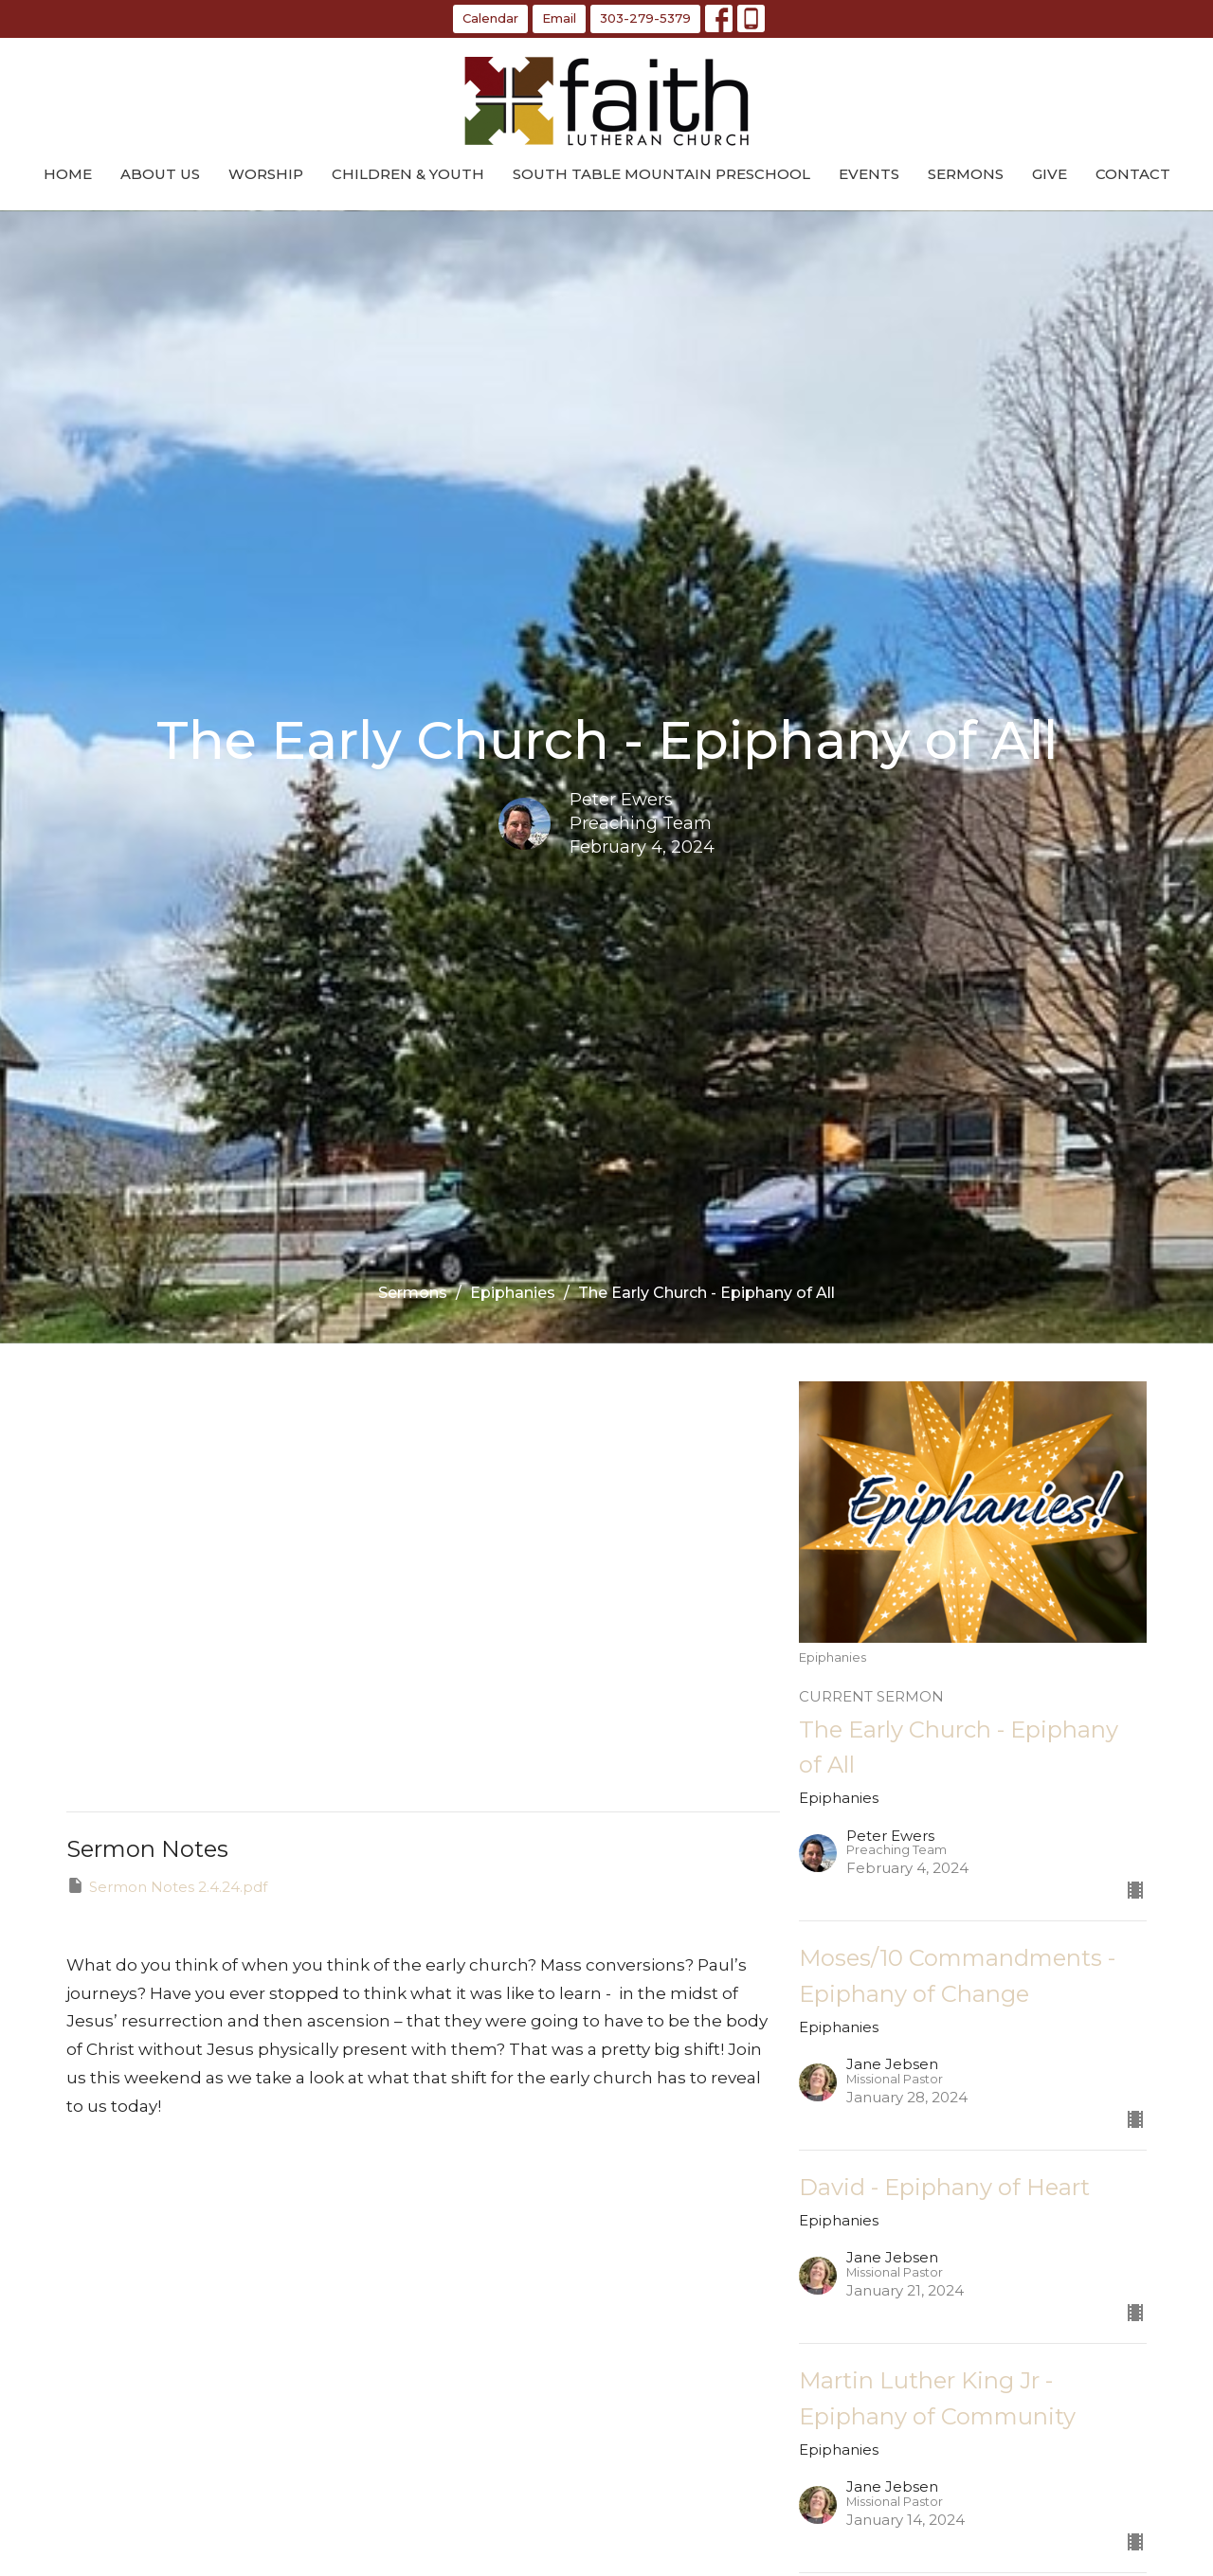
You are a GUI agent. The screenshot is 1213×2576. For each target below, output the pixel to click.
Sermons (966, 174)
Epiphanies (512, 1293)
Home (68, 174)
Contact (1132, 174)
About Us (160, 174)
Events (869, 174)
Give (1049, 174)
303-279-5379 (645, 18)
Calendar (490, 18)
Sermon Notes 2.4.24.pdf (166, 1886)
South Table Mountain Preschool (661, 174)
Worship (265, 174)
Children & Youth (408, 174)
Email (559, 18)
